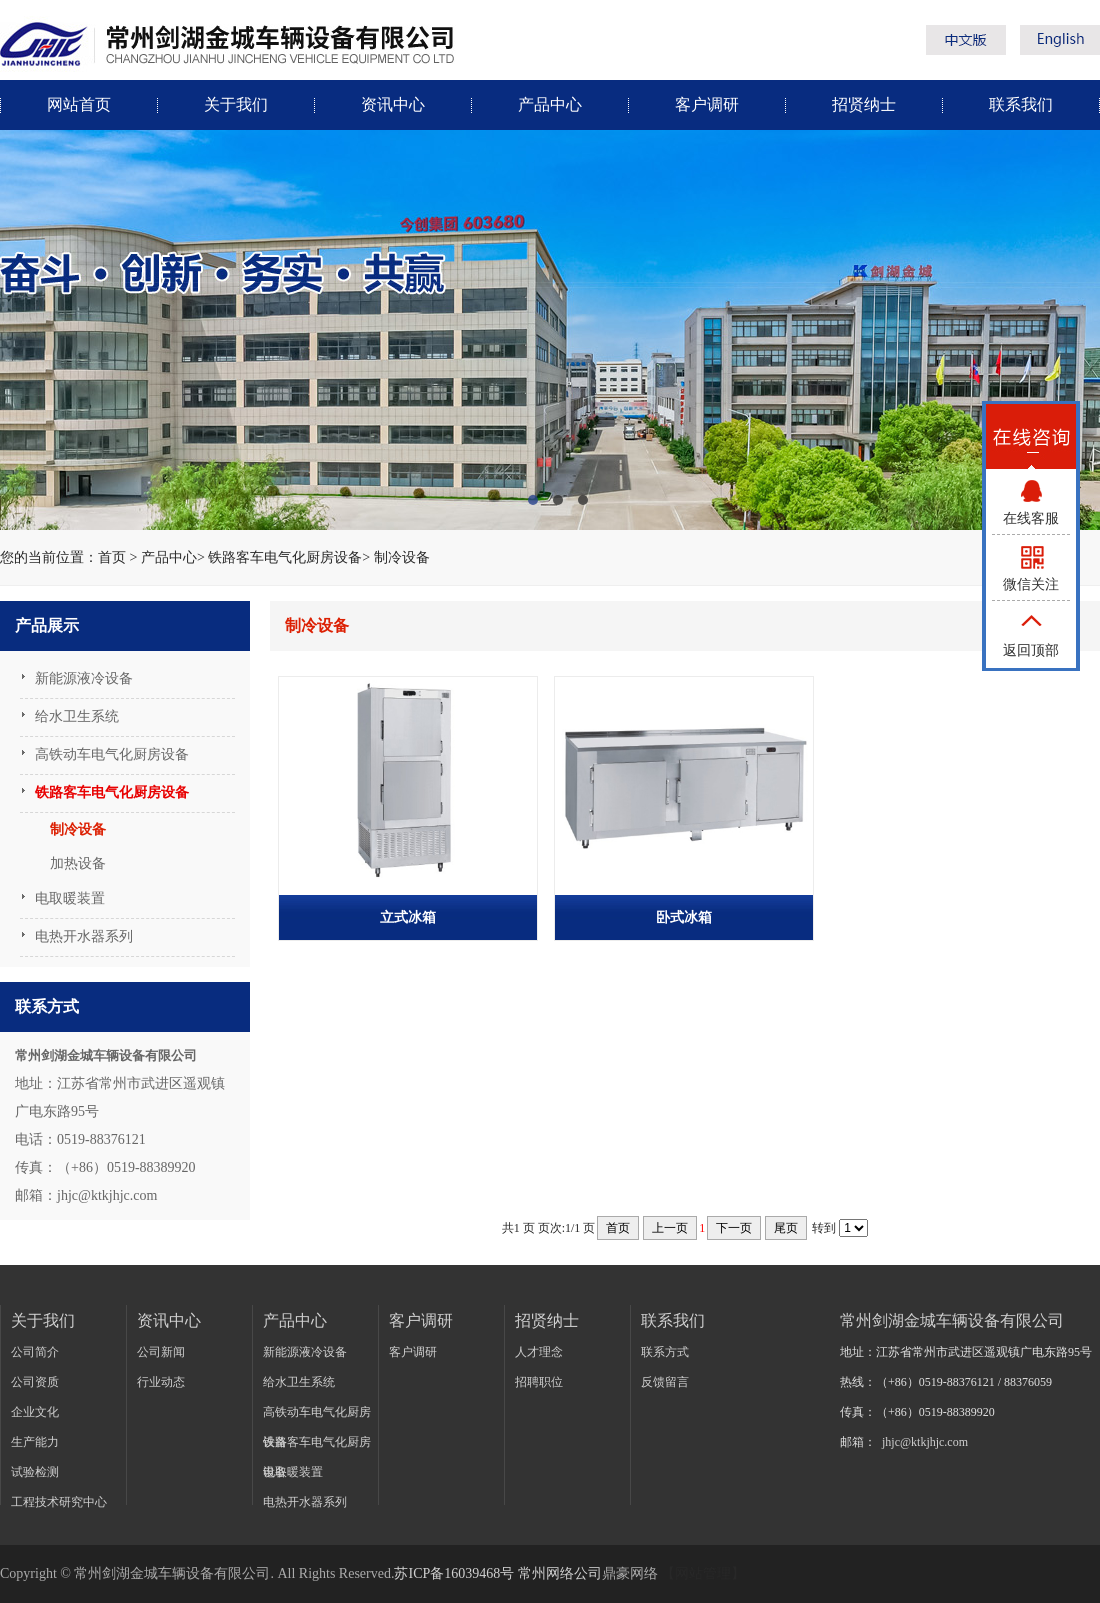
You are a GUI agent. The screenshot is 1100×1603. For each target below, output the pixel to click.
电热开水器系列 (84, 936)
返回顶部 (1031, 650)
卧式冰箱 (684, 917)
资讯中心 (393, 104)
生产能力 (35, 1442)
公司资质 (35, 1382)
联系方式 (665, 1352)
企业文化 (35, 1412)
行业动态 (161, 1382)
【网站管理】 (703, 1573)
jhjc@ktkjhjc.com (925, 1442)
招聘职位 (539, 1382)
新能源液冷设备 (84, 678)
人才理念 (539, 1352)
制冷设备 (402, 557)
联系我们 (1021, 104)
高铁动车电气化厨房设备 (112, 754)
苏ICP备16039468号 (454, 1573)
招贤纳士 (864, 104)
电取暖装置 (70, 898)
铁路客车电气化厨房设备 (285, 557)
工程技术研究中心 (59, 1502)
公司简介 (35, 1352)
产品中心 (550, 104)
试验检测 (35, 1472)
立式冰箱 (408, 917)
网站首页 (79, 104)
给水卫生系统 (77, 716)
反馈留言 (665, 1382)
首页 (112, 557)
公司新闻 (161, 1352)
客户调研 (707, 104)
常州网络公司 (560, 1573)
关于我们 (236, 104)
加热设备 (78, 863)
